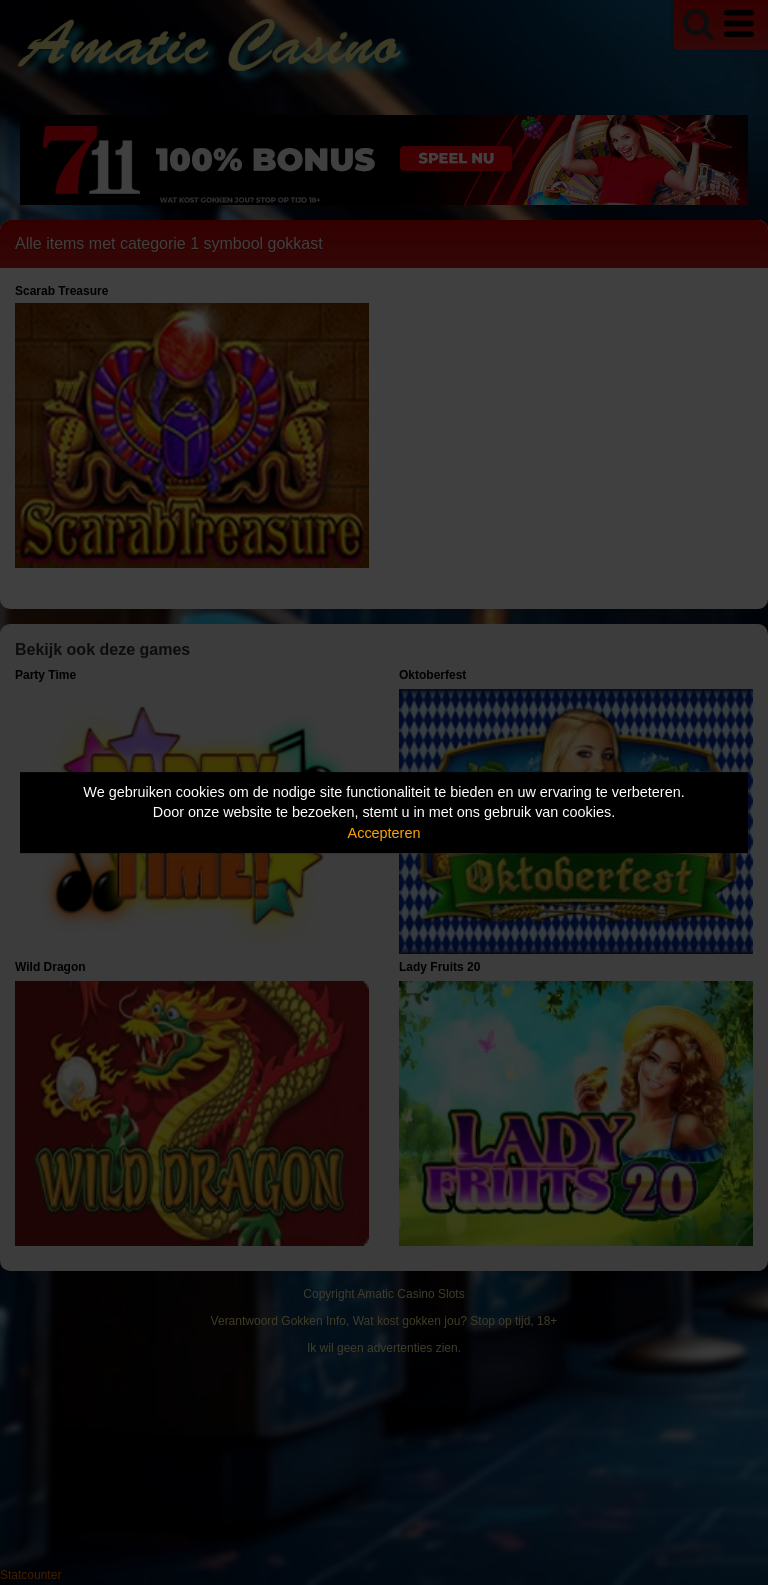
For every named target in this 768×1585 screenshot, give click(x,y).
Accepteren (384, 833)
